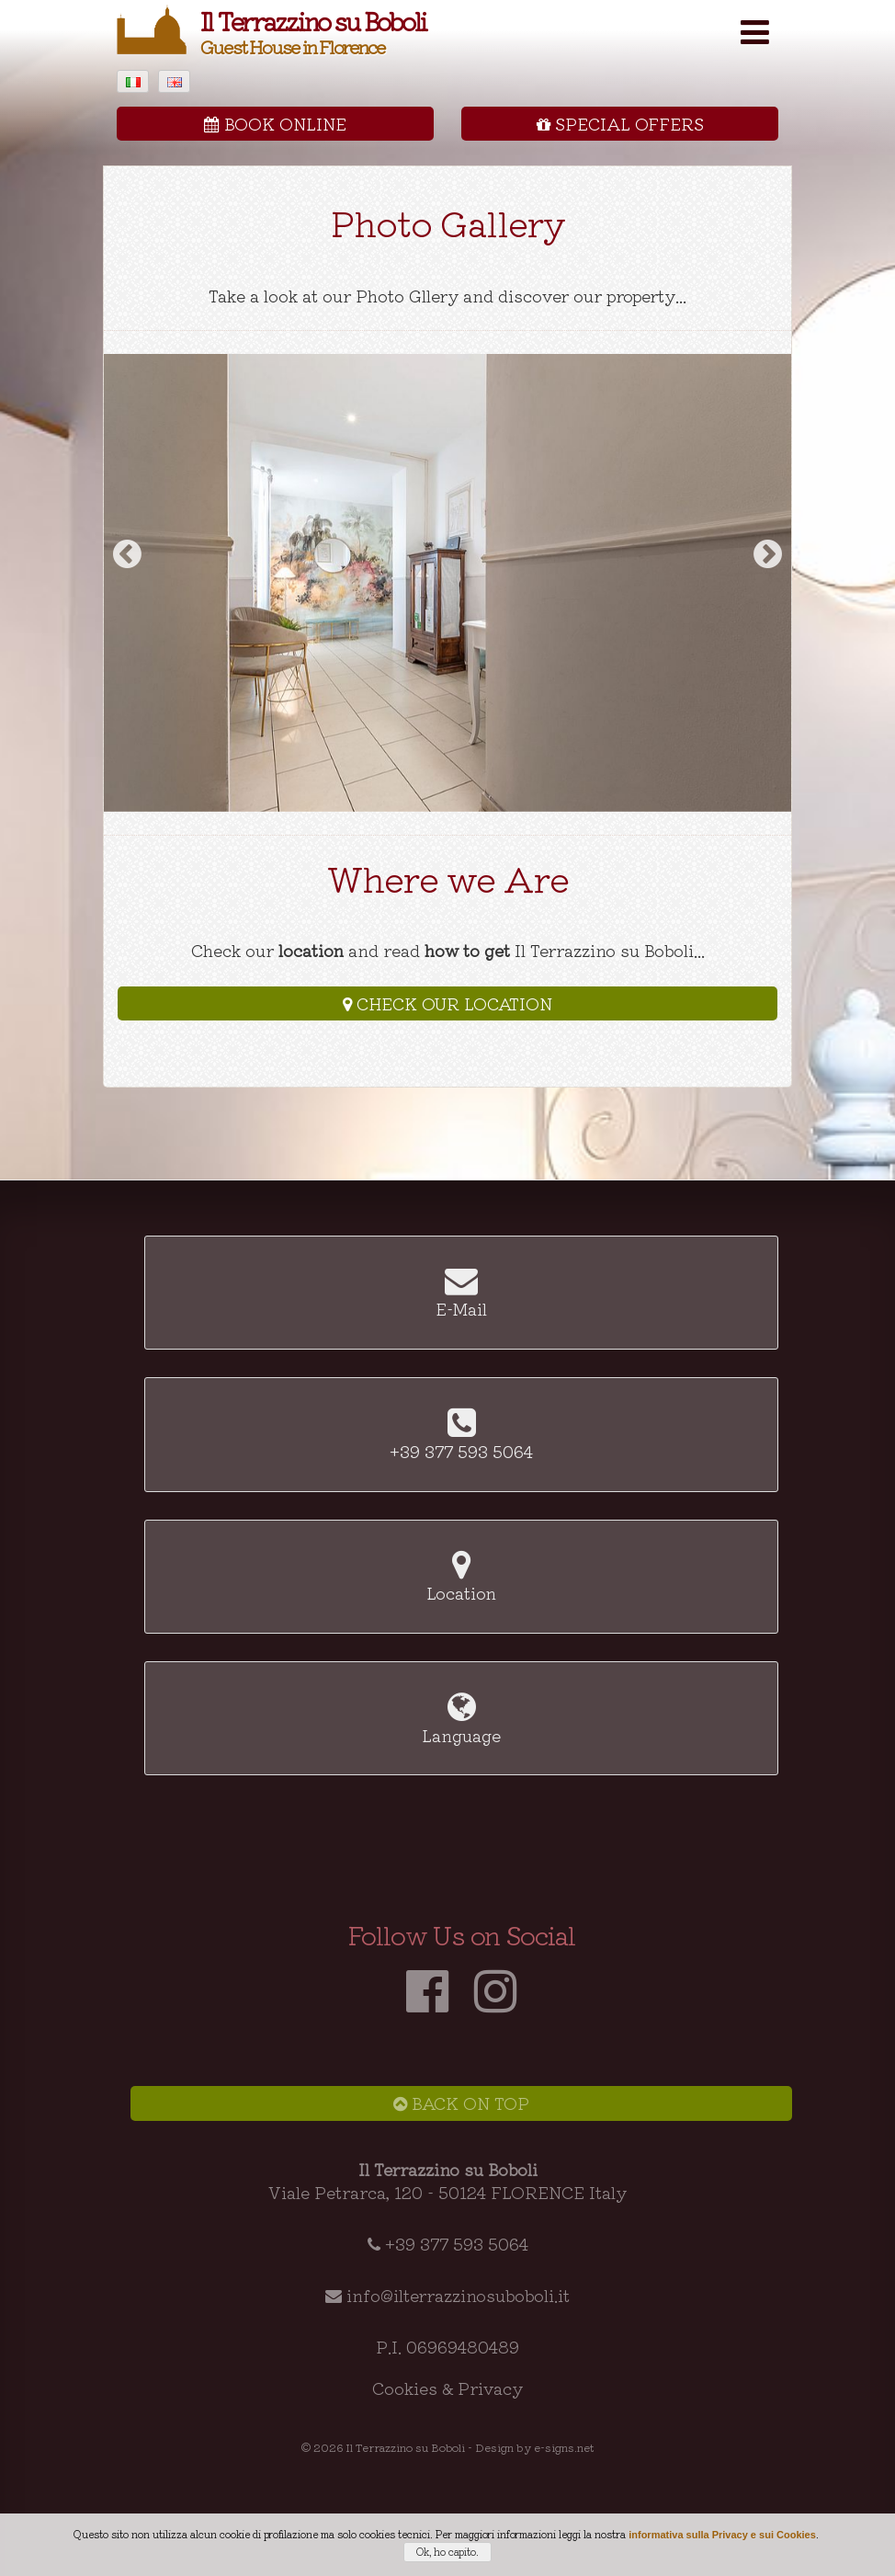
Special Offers (620, 123)
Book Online (275, 123)
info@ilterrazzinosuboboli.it (458, 2295)
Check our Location (447, 1003)
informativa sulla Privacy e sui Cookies (722, 2534)
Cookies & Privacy (447, 2387)
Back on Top (461, 2102)
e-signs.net (564, 2447)
